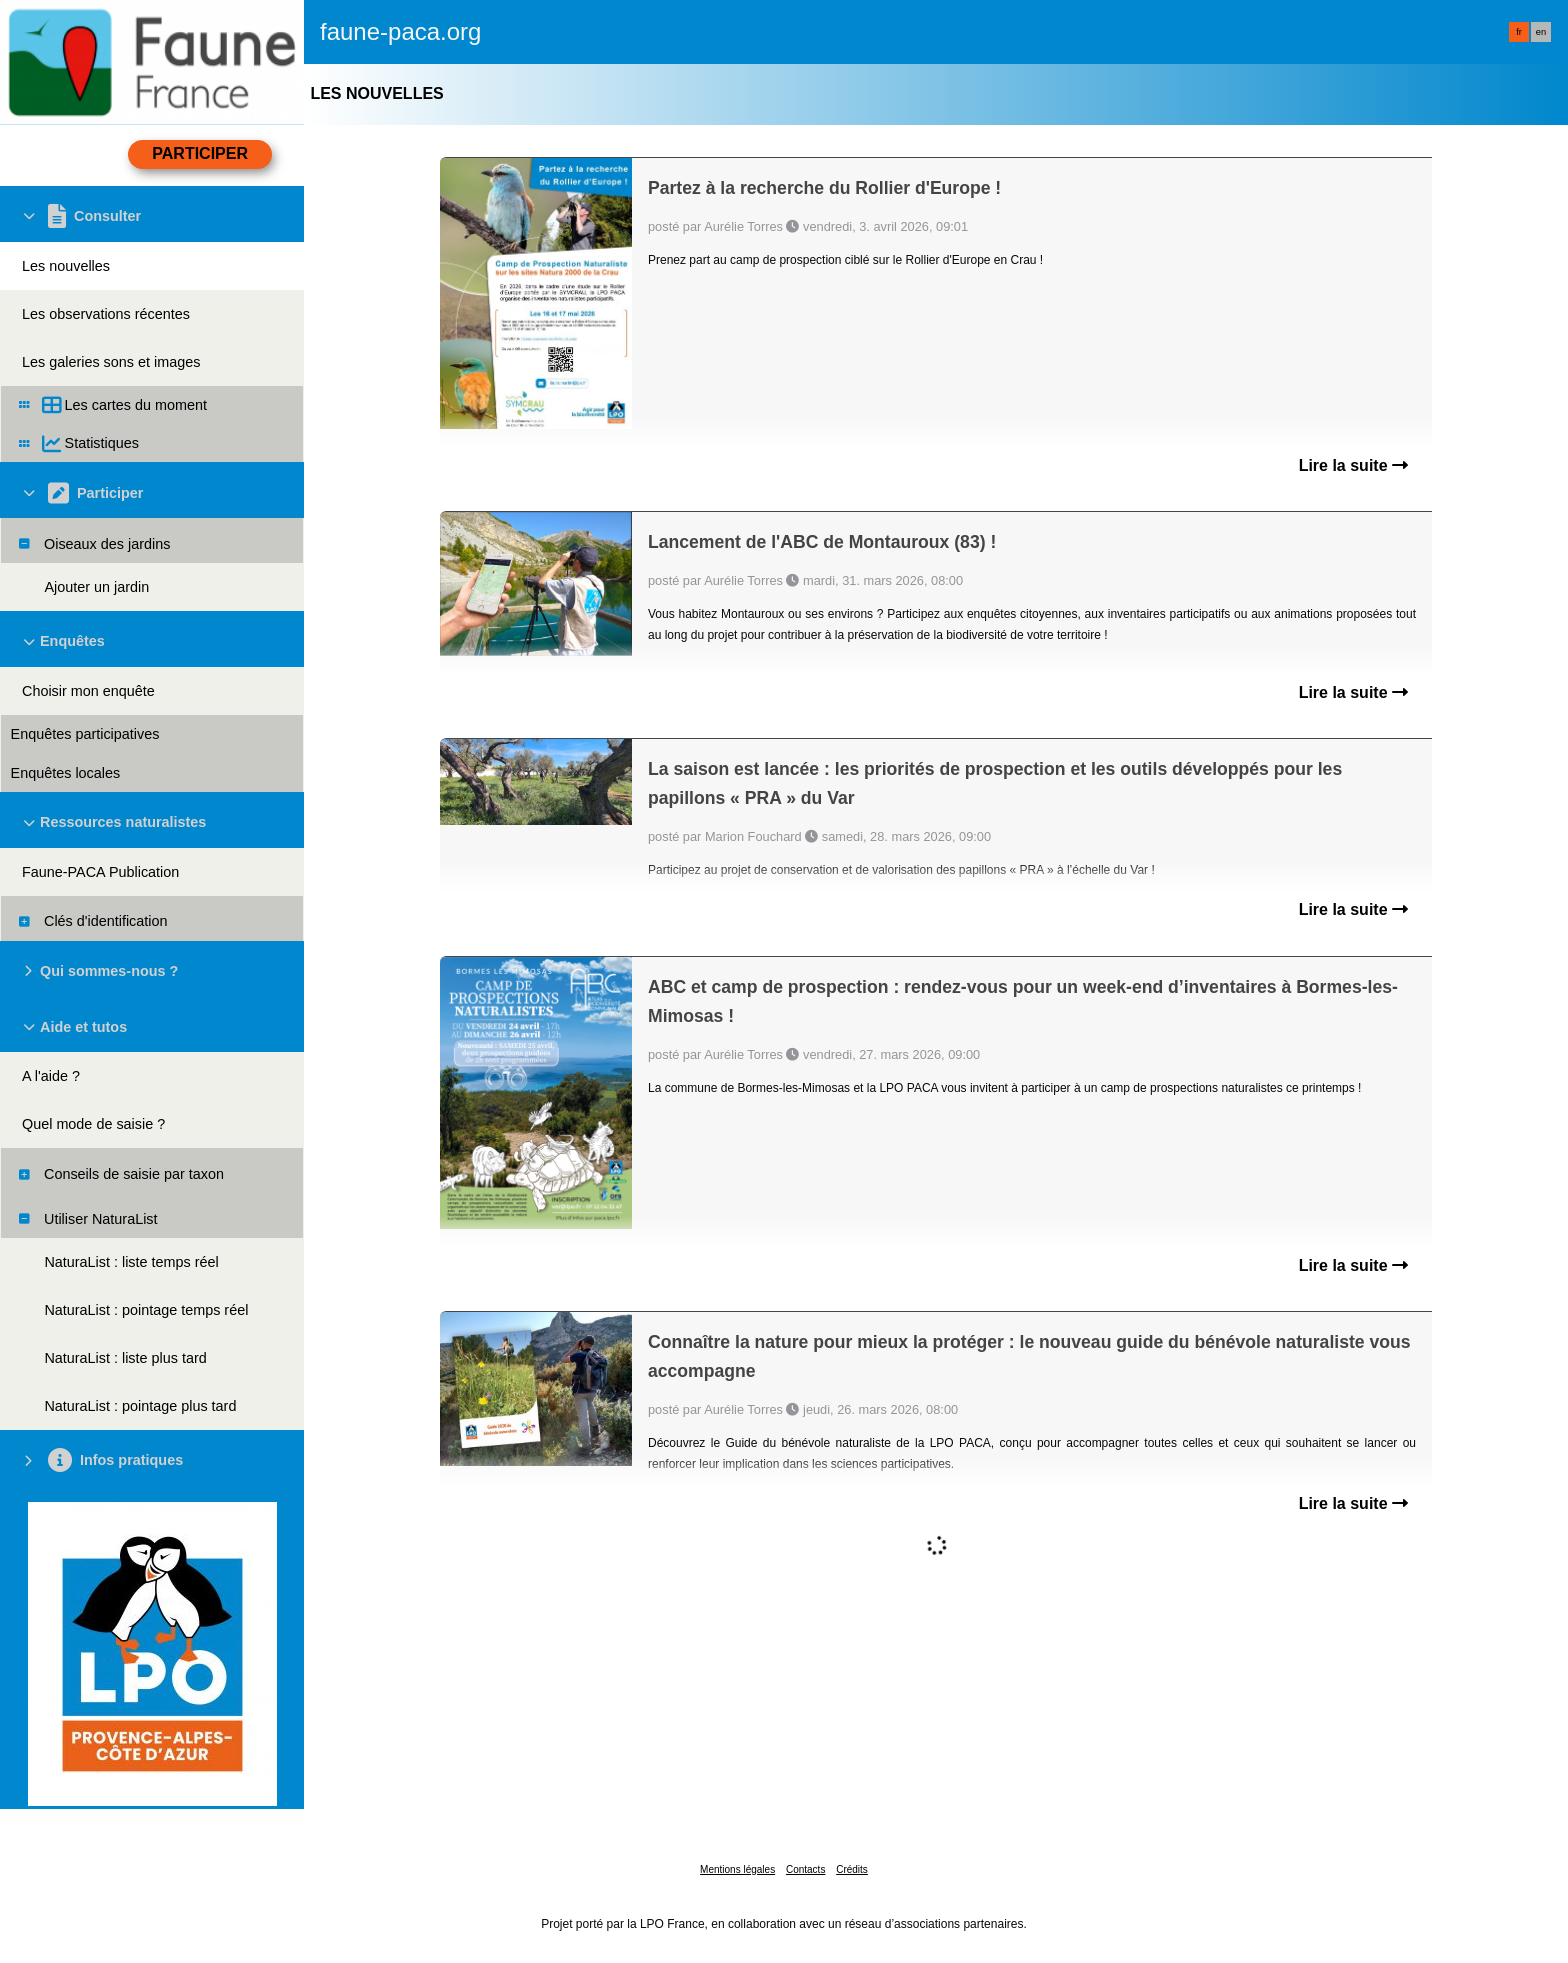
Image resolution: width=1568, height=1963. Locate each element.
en (1541, 32)
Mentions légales (737, 1869)
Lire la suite (1353, 465)
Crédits (852, 1869)
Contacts (805, 1869)
